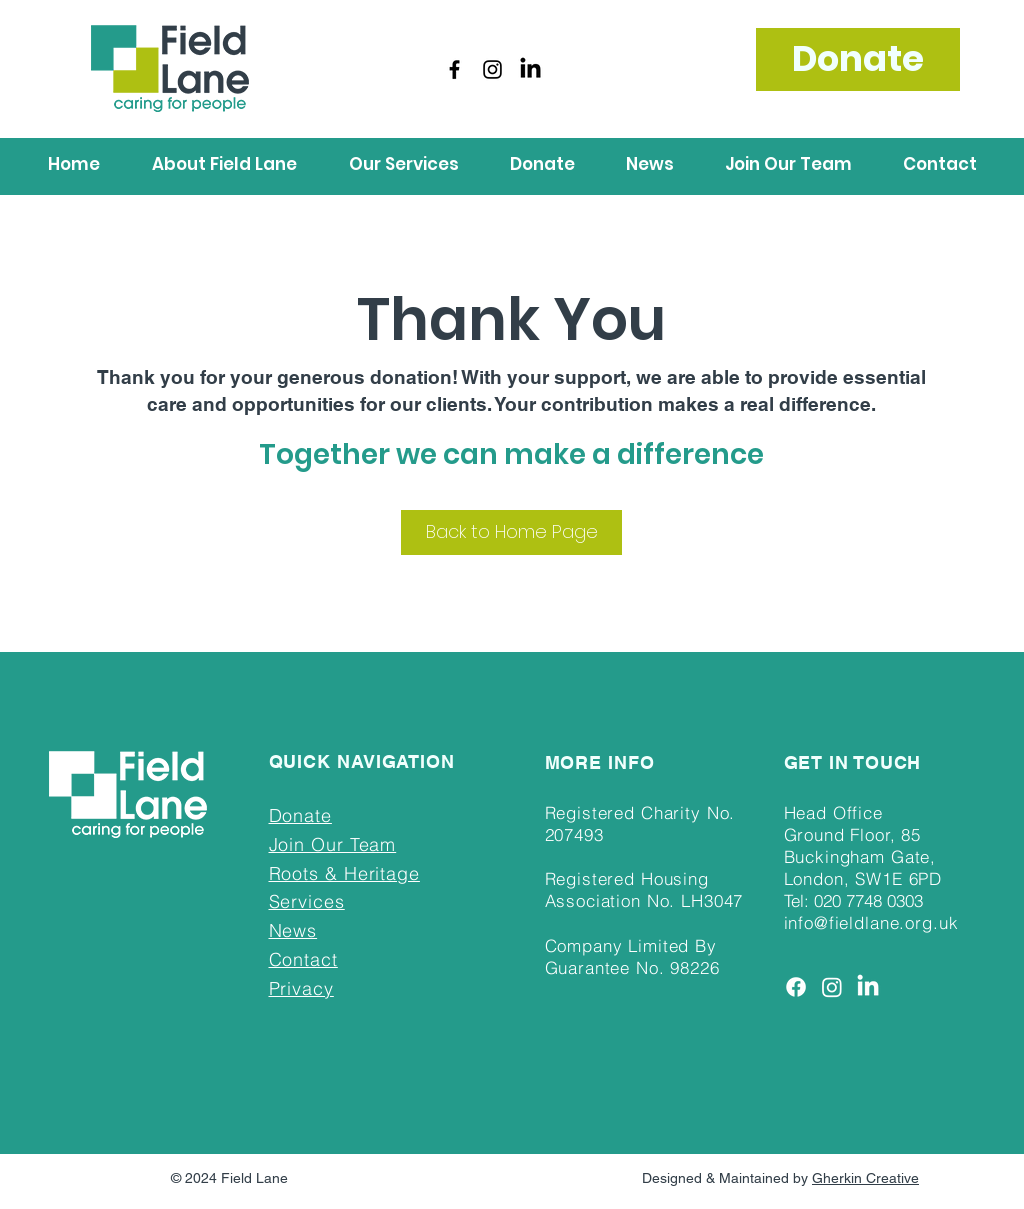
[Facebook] (454, 69)
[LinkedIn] (530, 69)
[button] (224, 164)
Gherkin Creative (865, 1178)
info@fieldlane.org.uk (871, 922)
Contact (303, 959)
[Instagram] (492, 69)
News (293, 930)
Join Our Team (333, 844)
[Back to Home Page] (511, 532)
